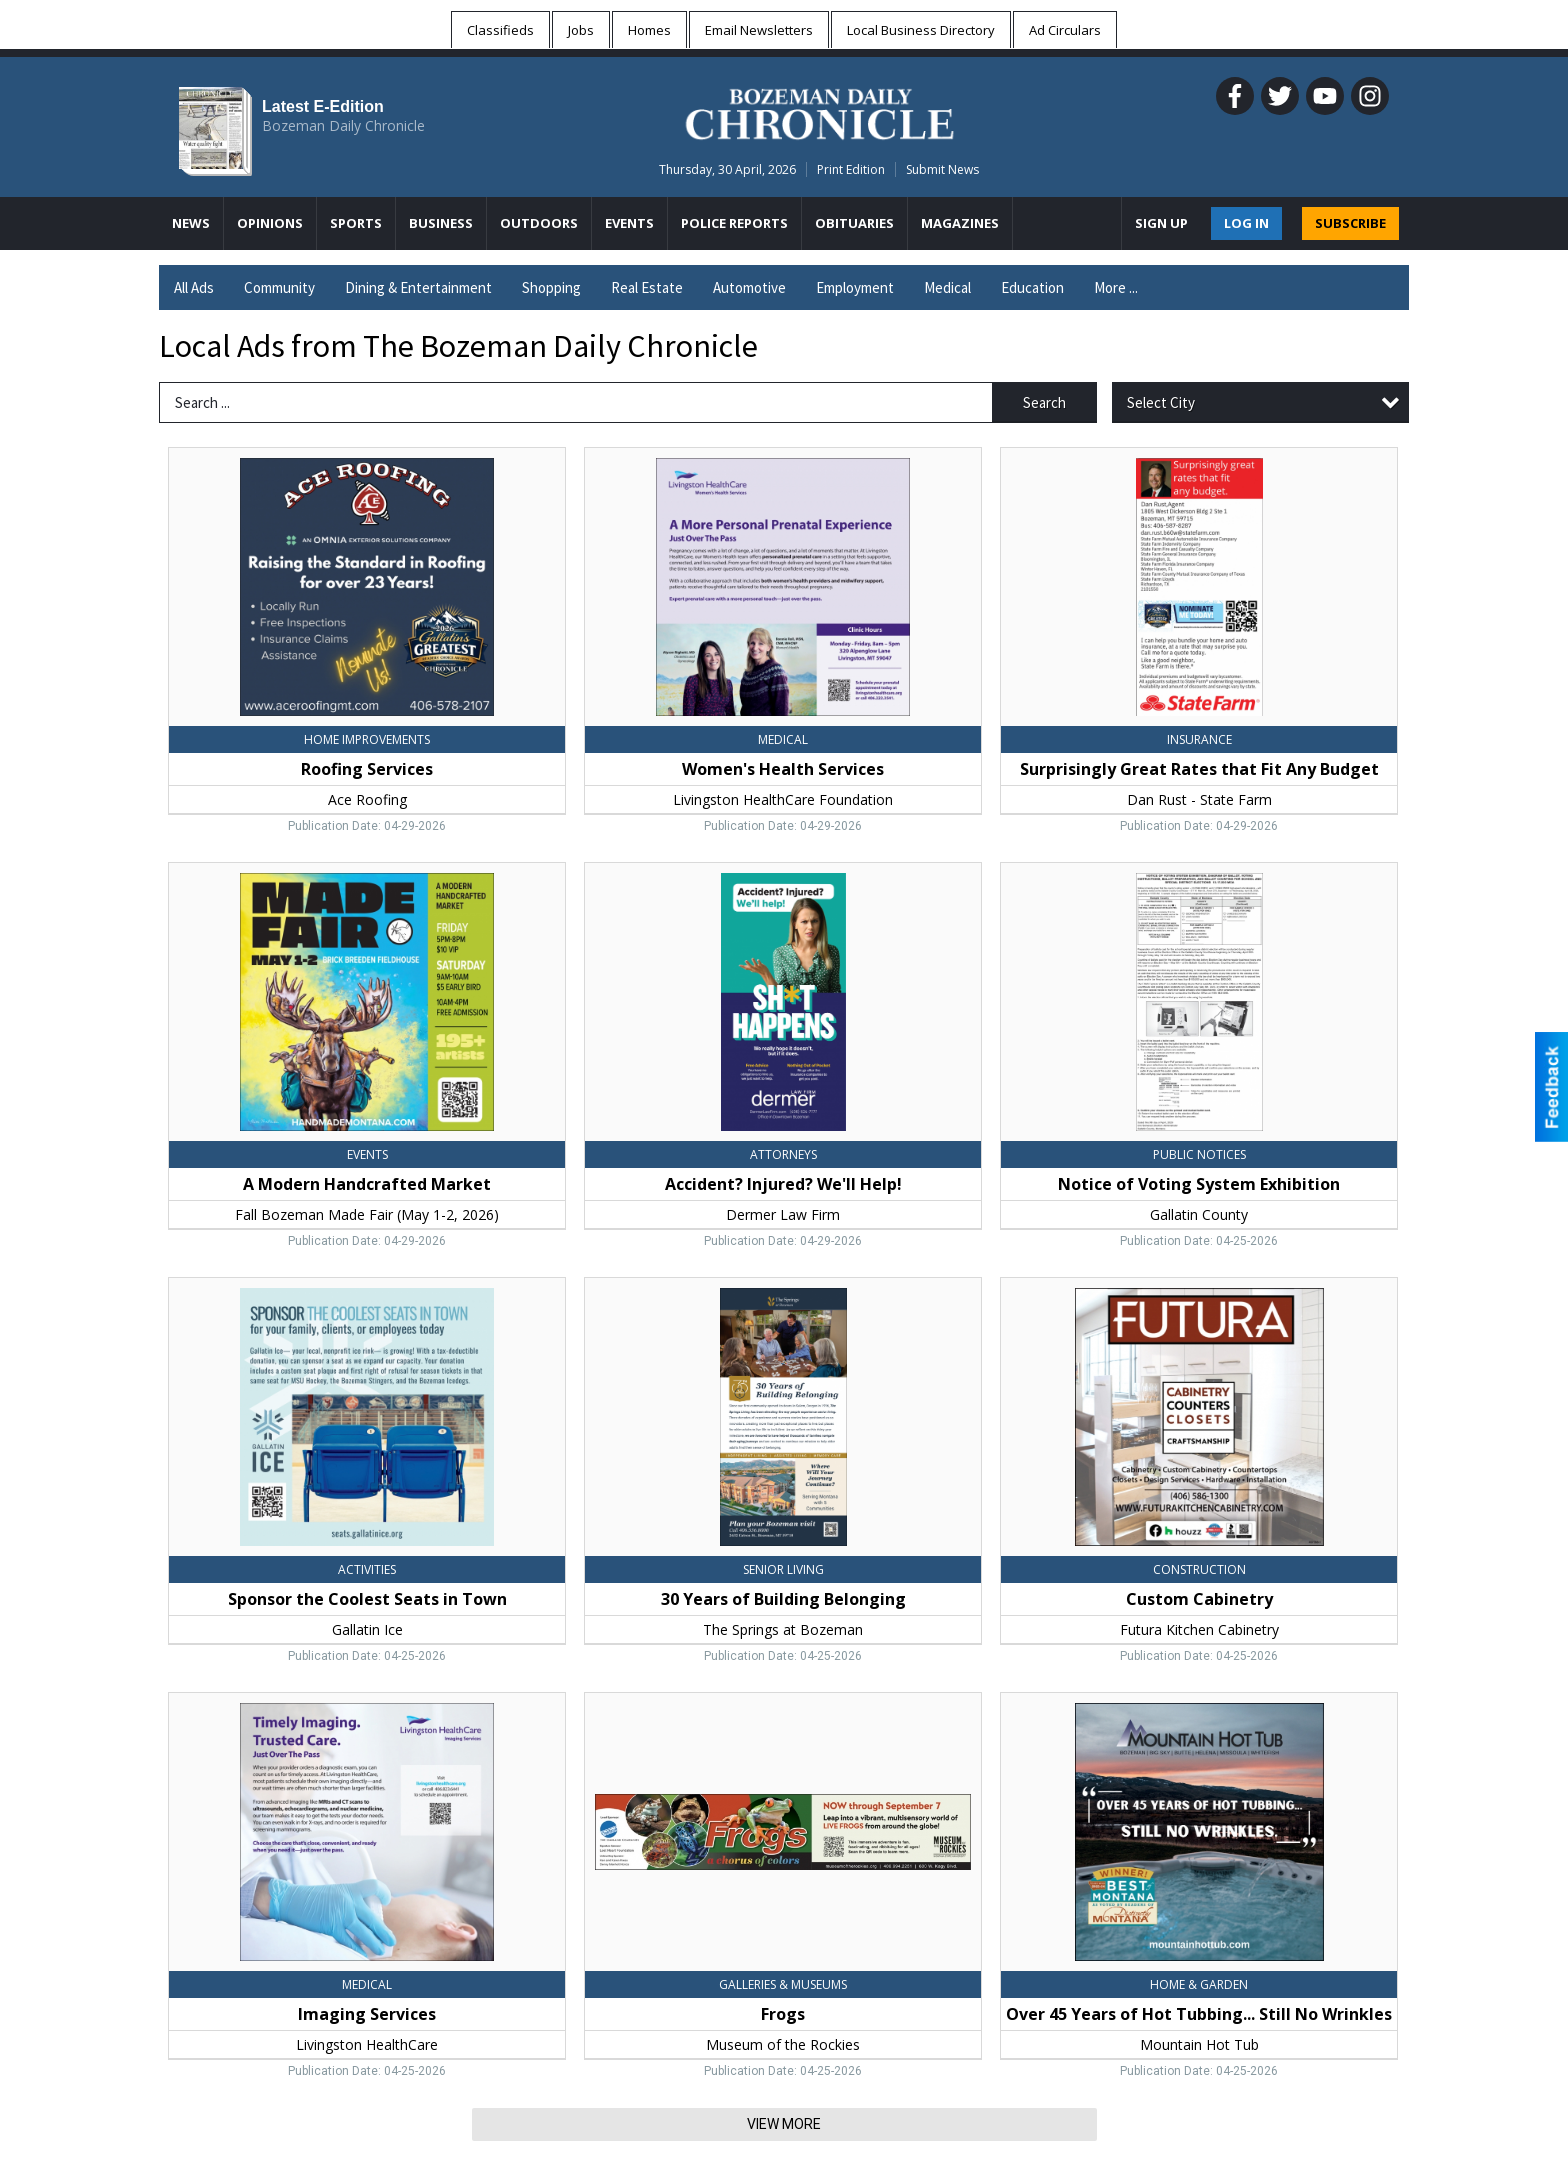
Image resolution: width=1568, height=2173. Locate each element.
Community (279, 287)
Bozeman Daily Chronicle (343, 125)
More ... (1116, 287)
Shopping (551, 287)
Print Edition (851, 169)
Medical (947, 287)
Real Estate (647, 287)
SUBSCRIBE (1350, 223)
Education (1032, 287)
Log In (1246, 223)
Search (1044, 402)
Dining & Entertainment (418, 287)
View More (784, 2124)
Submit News (942, 169)
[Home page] (819, 111)
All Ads (194, 287)
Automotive (749, 287)
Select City (1161, 402)
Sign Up (1161, 223)
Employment (855, 287)
